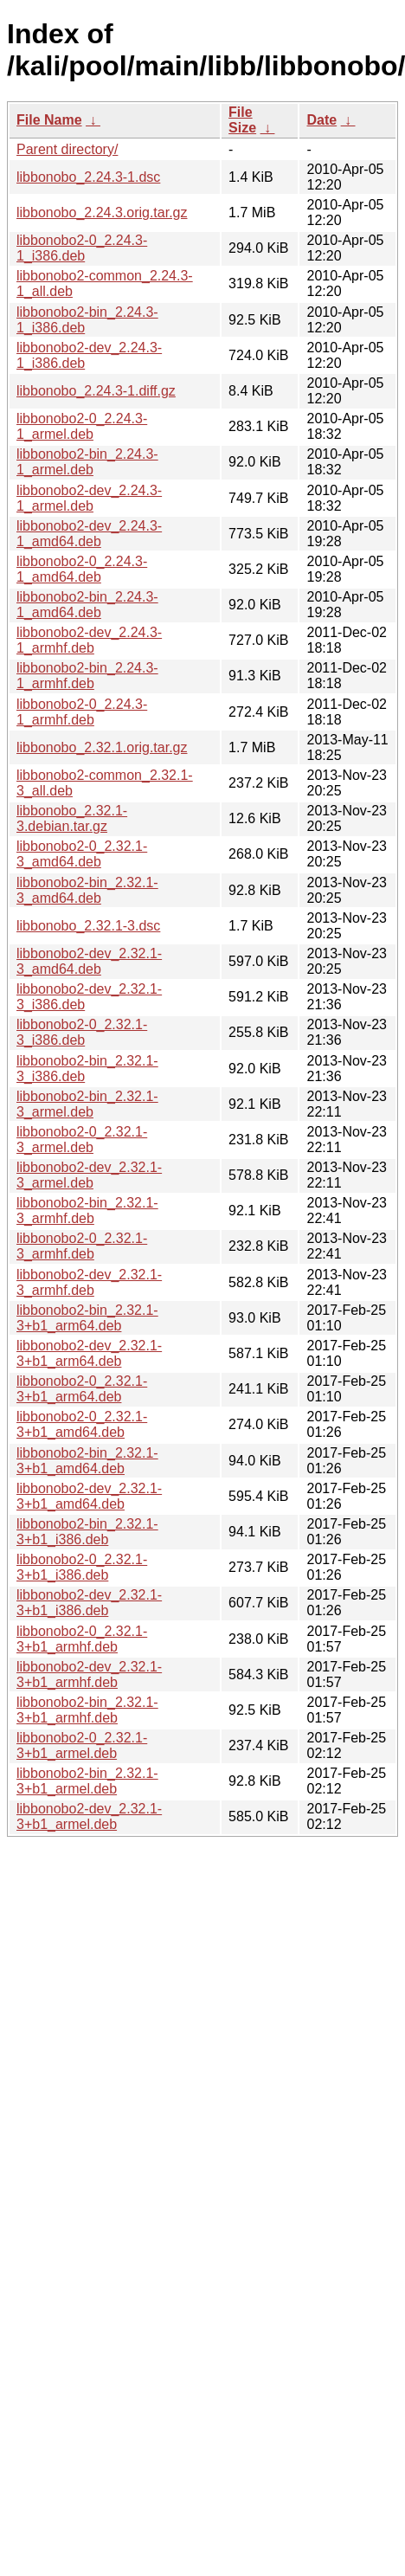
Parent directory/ (67, 149)
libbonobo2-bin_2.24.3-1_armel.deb (87, 462)
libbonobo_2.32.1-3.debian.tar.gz (71, 818)
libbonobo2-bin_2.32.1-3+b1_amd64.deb (87, 1461)
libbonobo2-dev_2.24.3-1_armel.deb (89, 498)
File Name (49, 120)
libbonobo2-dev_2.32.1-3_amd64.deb (89, 961)
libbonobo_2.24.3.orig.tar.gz (101, 212)
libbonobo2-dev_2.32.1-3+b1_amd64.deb (89, 1496)
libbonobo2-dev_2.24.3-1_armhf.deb (89, 640)
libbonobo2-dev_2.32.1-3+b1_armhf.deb (89, 1674)
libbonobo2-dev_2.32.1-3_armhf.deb (89, 1282)
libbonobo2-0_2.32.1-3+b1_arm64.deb (81, 1389)
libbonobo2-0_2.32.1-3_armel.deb (81, 1139)
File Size (242, 120)
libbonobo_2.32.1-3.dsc (88, 925)
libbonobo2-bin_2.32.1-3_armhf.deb (87, 1210)
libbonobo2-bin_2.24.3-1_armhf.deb (87, 675)
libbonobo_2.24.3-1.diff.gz (96, 390)
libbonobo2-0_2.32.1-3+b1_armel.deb (81, 1745)
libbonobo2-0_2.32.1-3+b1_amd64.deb (81, 1424)
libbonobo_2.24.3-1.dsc (88, 177)
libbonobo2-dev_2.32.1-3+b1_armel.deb (89, 1816)
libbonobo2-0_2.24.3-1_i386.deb (81, 248)
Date (321, 120)
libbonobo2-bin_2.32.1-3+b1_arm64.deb (87, 1318)
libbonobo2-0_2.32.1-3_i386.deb (81, 1032)
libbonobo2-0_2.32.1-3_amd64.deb (81, 854)
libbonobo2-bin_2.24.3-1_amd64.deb (87, 604)
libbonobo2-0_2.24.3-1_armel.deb (81, 426)
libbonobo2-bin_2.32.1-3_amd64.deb (87, 890)
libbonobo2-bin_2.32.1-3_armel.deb (87, 1104)
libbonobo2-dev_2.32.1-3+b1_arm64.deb (89, 1353)
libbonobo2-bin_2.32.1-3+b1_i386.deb (87, 1532)
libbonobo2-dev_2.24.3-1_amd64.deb (89, 533)
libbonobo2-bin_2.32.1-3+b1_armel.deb (87, 1781)
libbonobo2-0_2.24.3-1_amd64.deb (81, 569)
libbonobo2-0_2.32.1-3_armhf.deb (81, 1246)
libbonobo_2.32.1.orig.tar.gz (101, 747)
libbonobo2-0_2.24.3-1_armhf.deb (81, 712)
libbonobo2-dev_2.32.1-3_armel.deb (89, 1175)
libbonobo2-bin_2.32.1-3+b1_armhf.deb (87, 1710)
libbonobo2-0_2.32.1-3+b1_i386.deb (81, 1567)
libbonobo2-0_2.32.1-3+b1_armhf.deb (81, 1639)
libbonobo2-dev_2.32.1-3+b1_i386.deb (89, 1602)
